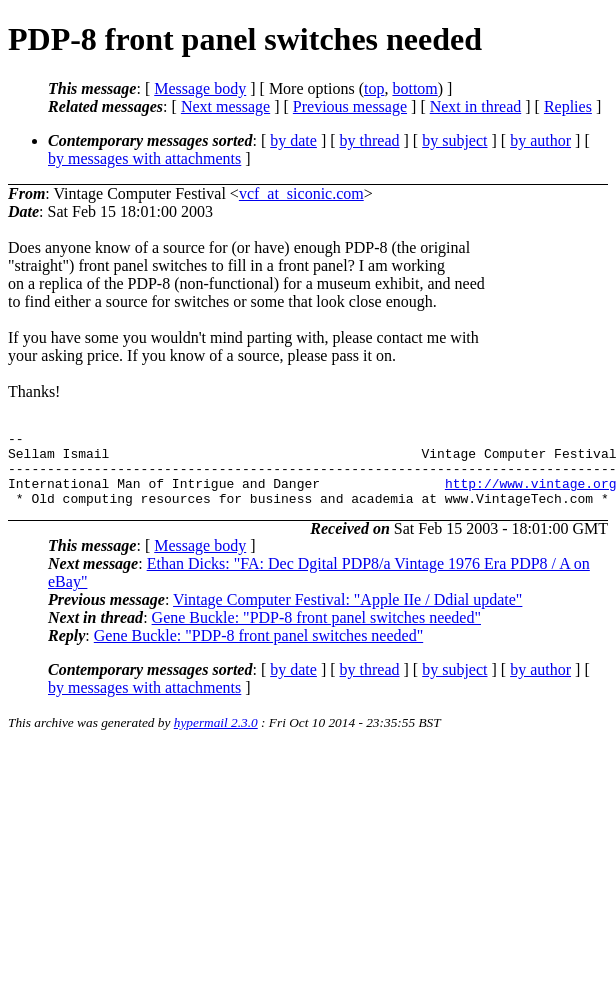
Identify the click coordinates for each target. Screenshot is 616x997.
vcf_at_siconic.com (301, 193)
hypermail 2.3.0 (216, 737)
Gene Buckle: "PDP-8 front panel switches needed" (316, 632)
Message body (200, 88)
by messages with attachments (144, 158)
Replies (568, 106)
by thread (370, 140)
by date (293, 140)
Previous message (350, 106)
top (374, 88)
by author (540, 140)
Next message (225, 106)
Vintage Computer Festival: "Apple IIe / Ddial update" (347, 614)
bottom (414, 88)
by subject (454, 140)
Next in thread (476, 106)
